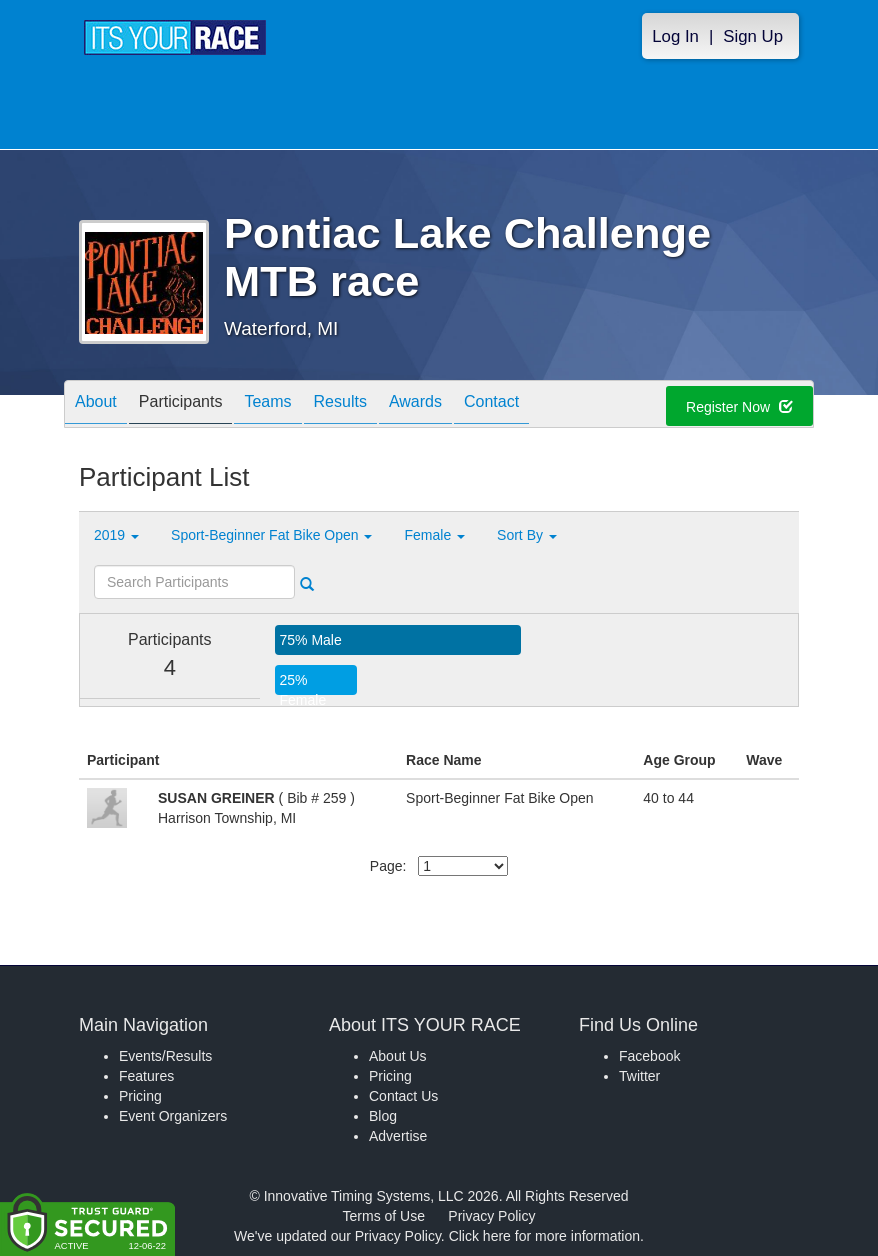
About (96, 405)
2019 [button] (116, 535)
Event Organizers (173, 1116)
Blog (383, 1116)
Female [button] (434, 535)
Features (146, 1076)
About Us (398, 1056)
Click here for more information (544, 1236)
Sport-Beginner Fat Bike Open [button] (271, 535)
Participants (181, 405)
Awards (415, 405)
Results (340, 405)
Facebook (649, 1056)
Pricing (140, 1096)
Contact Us (403, 1096)
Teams (267, 405)
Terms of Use (384, 1216)
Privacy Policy (491, 1216)
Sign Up (753, 36)
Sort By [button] (527, 535)
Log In (675, 36)
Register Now (739, 407)
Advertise (398, 1136)
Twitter (639, 1076)
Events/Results (165, 1056)
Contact (491, 405)
